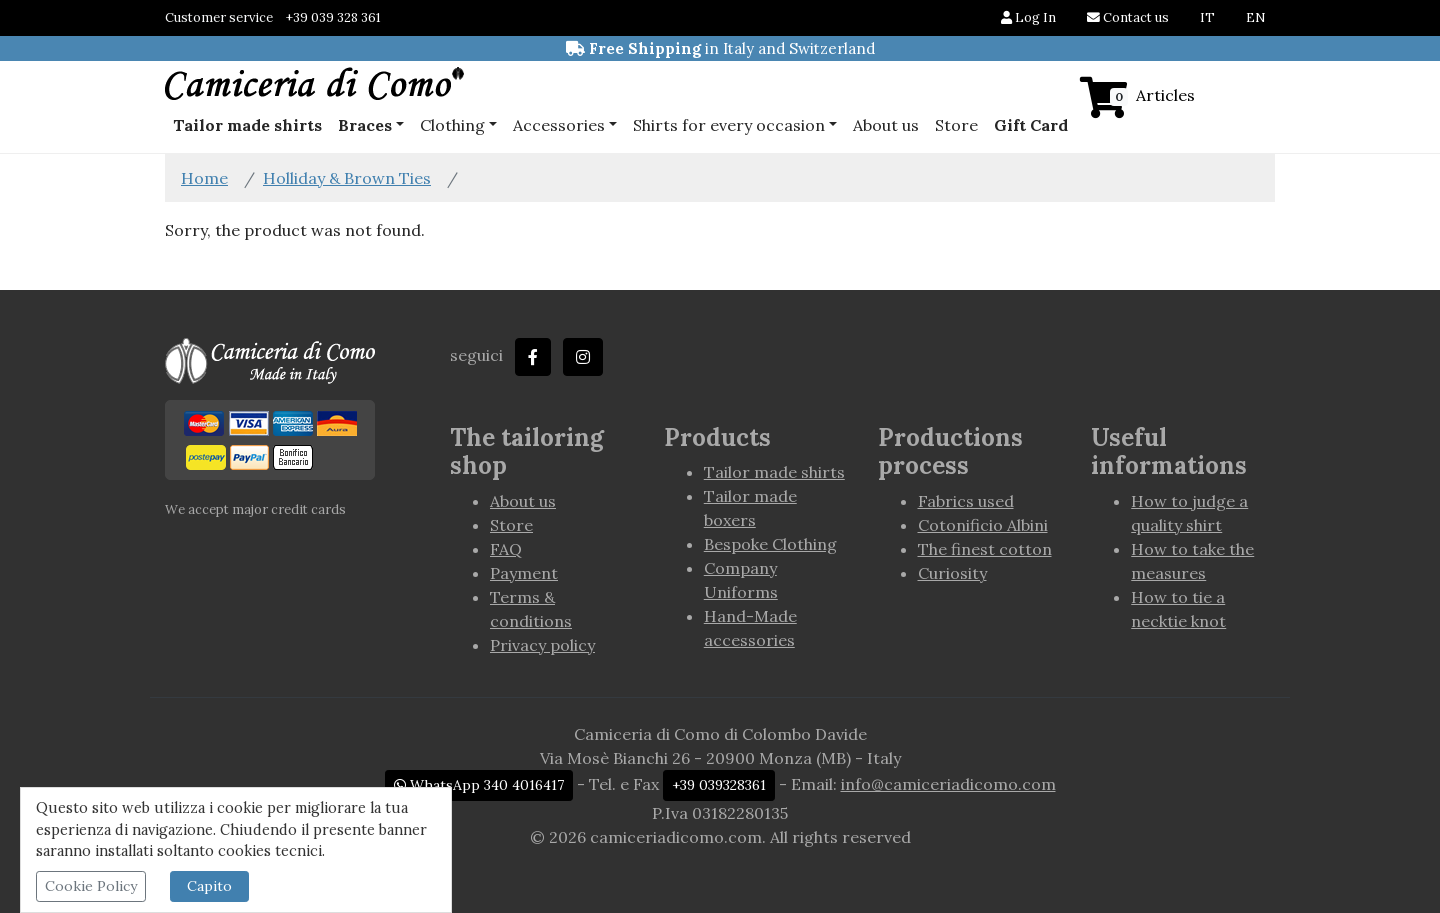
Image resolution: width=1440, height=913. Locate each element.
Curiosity (952, 573)
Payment (524, 573)
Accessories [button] (559, 125)
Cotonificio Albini (983, 525)
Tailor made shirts (774, 472)
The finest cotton (985, 549)
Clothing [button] (452, 125)
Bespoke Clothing (770, 544)
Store (956, 125)
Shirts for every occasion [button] (729, 125)
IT (1207, 17)
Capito (209, 886)
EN (1255, 17)
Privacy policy (542, 645)
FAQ (506, 549)
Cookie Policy (91, 886)
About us (886, 125)
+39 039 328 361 (333, 17)
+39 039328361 (719, 785)
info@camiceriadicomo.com (948, 784)
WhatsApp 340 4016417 (479, 785)
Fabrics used (966, 501)
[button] (371, 125)
